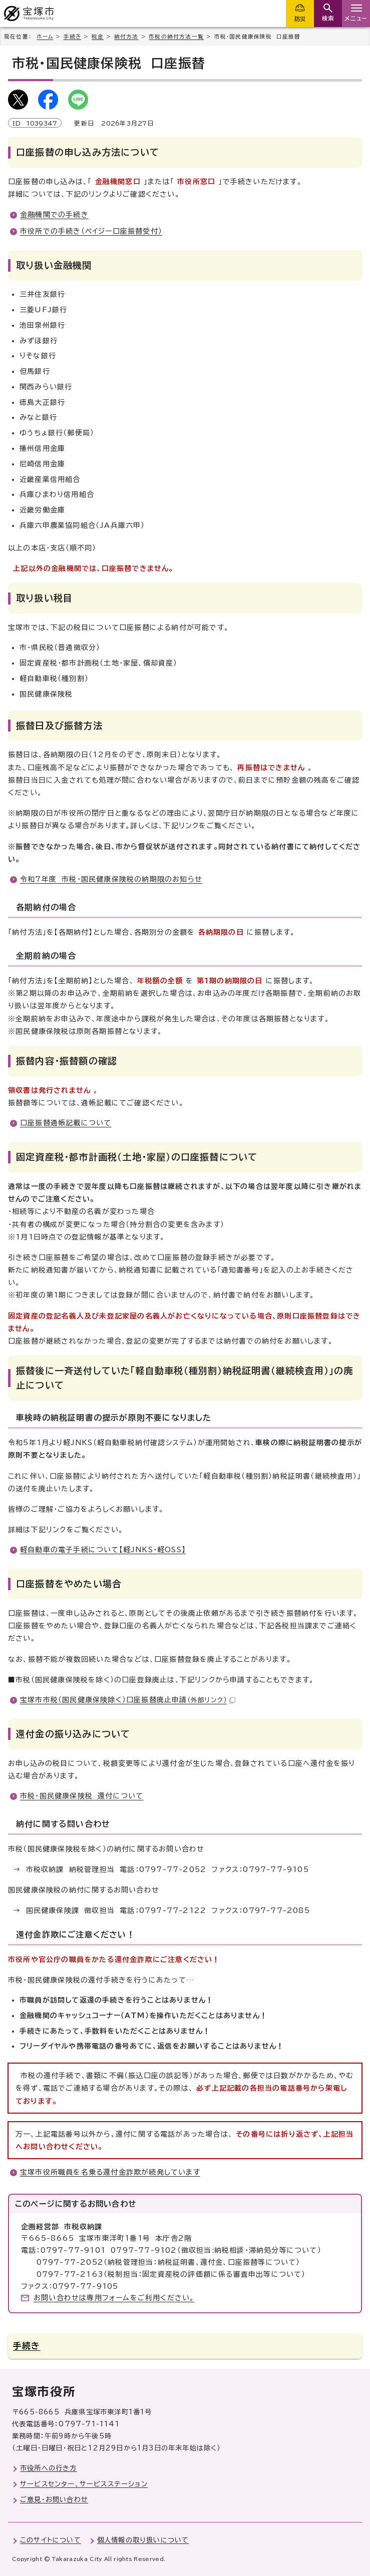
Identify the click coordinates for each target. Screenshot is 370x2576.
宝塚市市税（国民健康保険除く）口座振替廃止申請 (127, 1699)
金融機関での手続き (54, 214)
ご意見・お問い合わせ (54, 2499)
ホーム (45, 36)
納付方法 (126, 36)
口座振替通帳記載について (65, 1122)
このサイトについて (50, 2539)
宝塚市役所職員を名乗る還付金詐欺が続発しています (110, 2172)
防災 (299, 19)
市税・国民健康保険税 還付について (81, 1795)
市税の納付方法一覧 (176, 36)
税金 (98, 36)
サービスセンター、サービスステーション (84, 2483)
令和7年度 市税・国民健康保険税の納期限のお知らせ (111, 879)
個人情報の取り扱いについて (143, 2539)
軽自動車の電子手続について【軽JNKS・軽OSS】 (103, 1549)
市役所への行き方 (48, 2467)
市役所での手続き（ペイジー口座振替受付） (91, 231)
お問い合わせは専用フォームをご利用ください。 (114, 2297)
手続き (73, 36)
